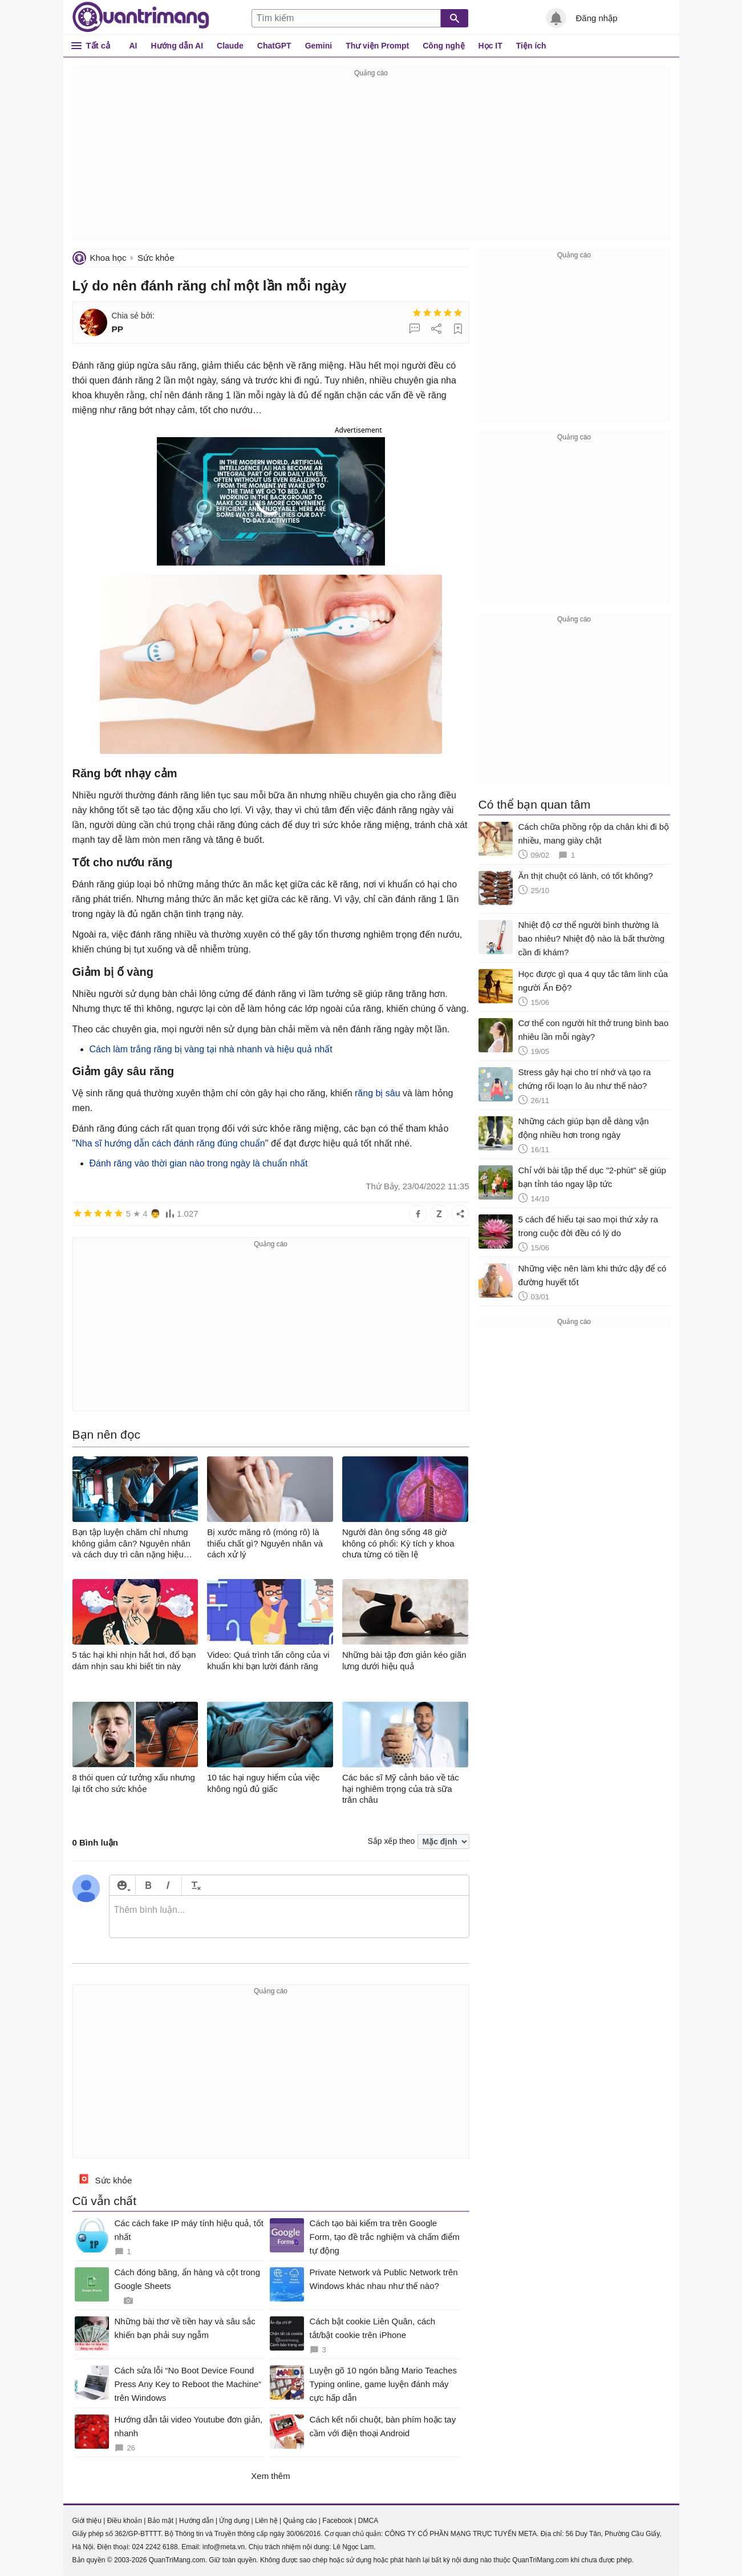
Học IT (490, 45)
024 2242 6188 (155, 2547)
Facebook (337, 2521)
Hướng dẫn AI (177, 45)
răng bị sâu (377, 1093)
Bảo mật (160, 2521)
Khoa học (108, 258)
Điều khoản (124, 2521)
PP (118, 329)
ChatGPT (274, 45)
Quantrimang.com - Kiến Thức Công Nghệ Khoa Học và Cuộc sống (140, 17)
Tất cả (98, 45)
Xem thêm (270, 2476)
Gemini (318, 45)
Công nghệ (443, 45)
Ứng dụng (234, 2521)
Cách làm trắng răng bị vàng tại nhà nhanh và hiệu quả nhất (211, 1049)
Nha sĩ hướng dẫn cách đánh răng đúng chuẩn (170, 1143)
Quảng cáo (300, 2521)
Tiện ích (531, 45)
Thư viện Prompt (377, 45)
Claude (230, 45)
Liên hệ (266, 2521)
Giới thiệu (87, 2521)
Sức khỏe (156, 258)
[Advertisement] (371, 160)
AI (133, 45)
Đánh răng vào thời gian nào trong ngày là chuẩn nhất (199, 1163)
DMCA (368, 2521)
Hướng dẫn (196, 2521)
